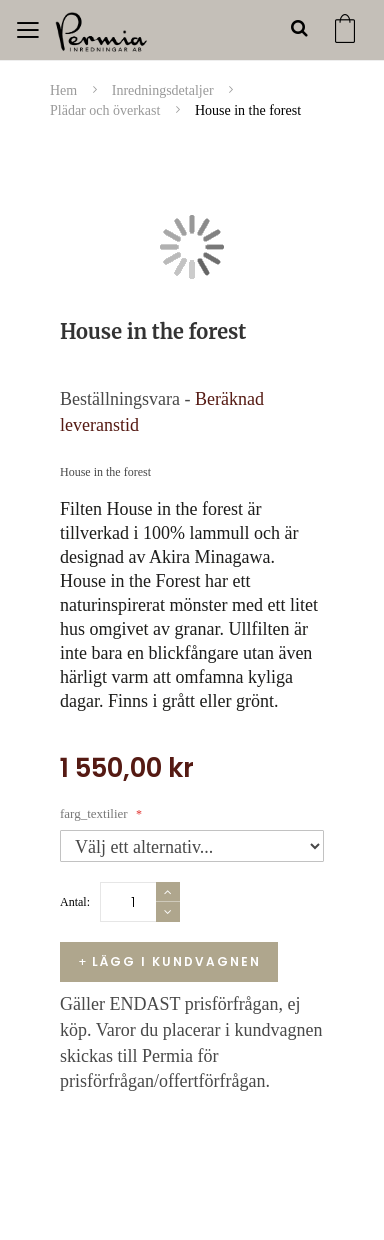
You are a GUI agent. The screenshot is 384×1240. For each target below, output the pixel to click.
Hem (65, 90)
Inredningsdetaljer (164, 90)
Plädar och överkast (107, 110)
